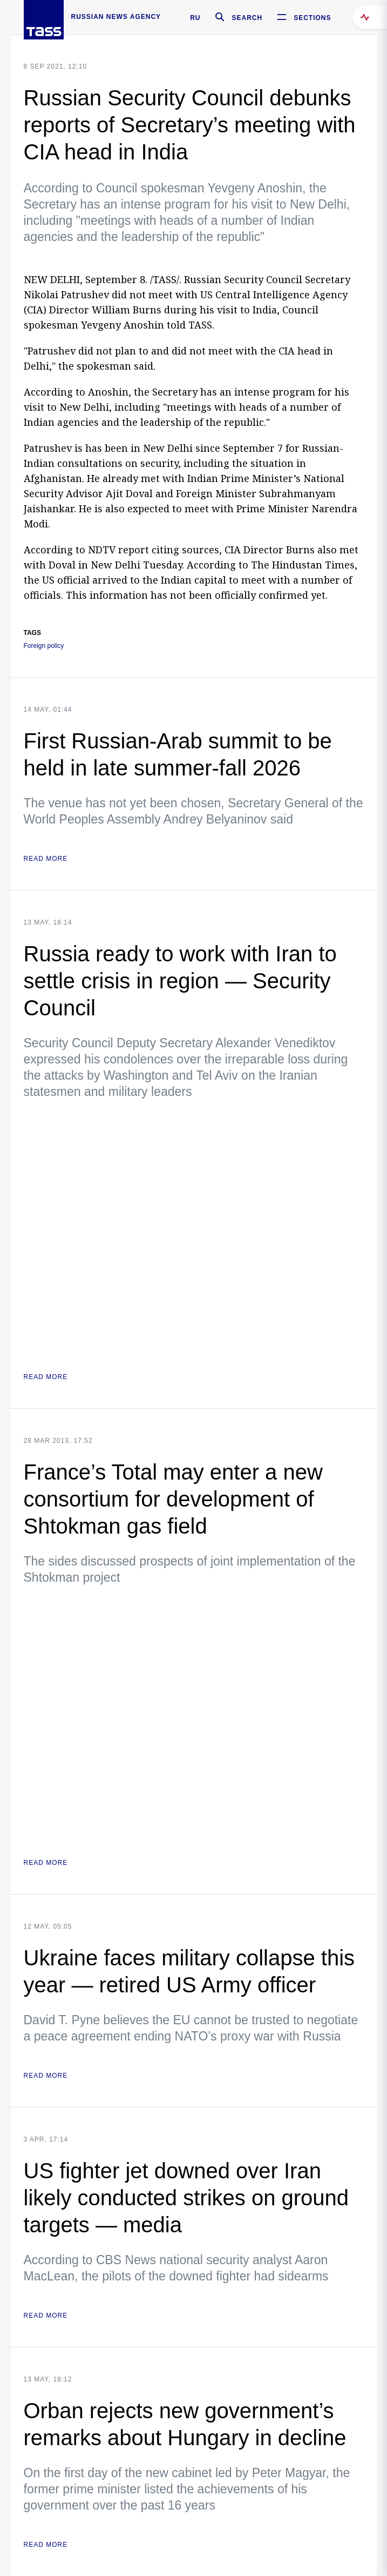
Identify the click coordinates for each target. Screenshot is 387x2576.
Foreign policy (44, 646)
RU (195, 18)
